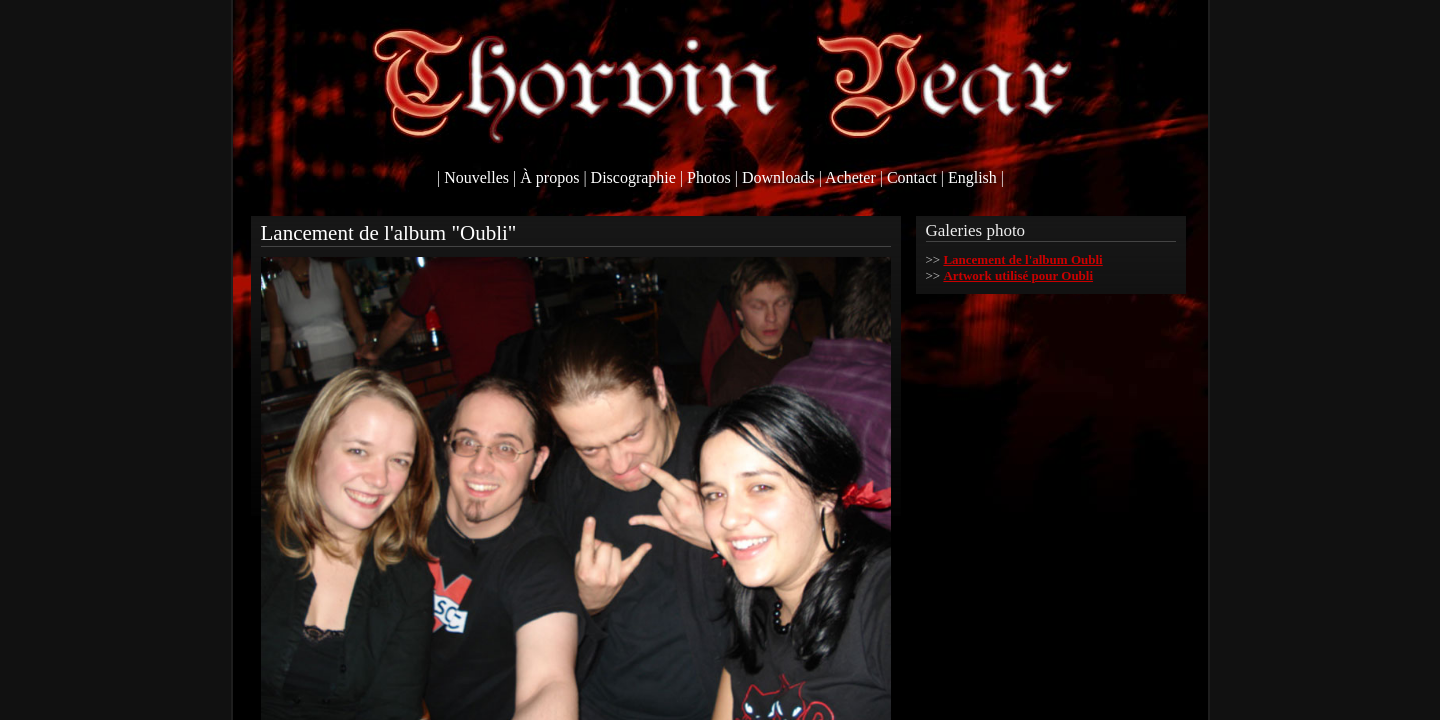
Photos (709, 177)
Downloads (778, 177)
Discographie (633, 177)
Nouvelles (476, 177)
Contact (912, 177)
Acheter (850, 177)
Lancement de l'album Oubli (1022, 259)
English (972, 177)
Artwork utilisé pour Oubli (1018, 275)
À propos (549, 177)
